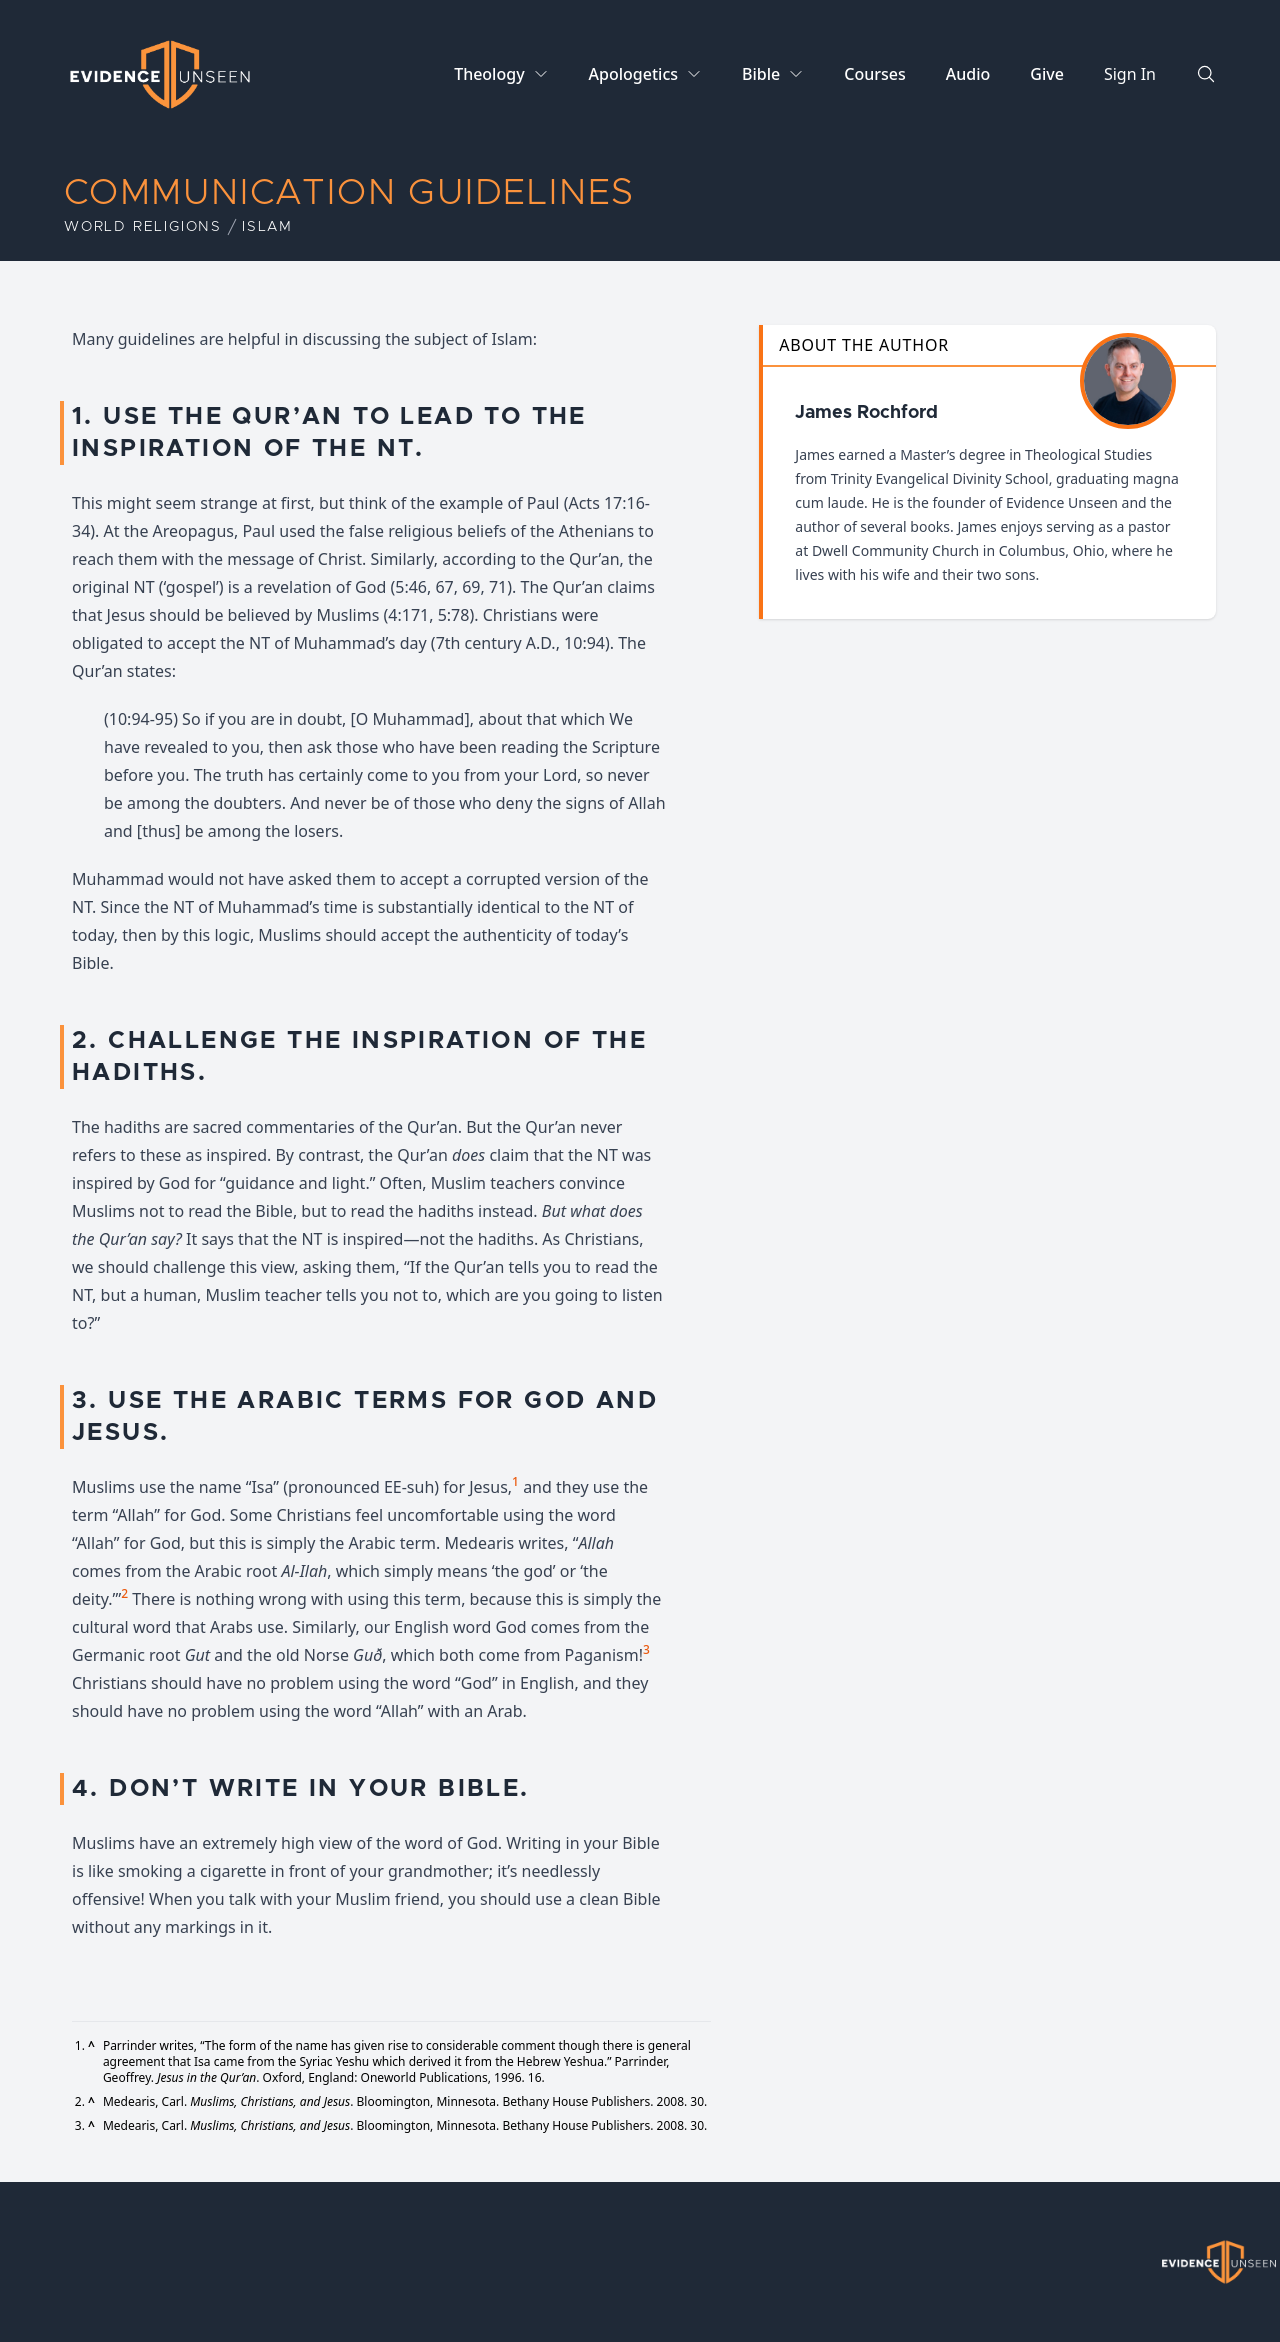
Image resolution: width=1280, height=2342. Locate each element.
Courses (874, 74)
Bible (761, 74)
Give (1047, 74)
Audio (968, 74)
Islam (267, 227)
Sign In (1130, 74)
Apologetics (633, 74)
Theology (489, 74)
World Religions (143, 227)
